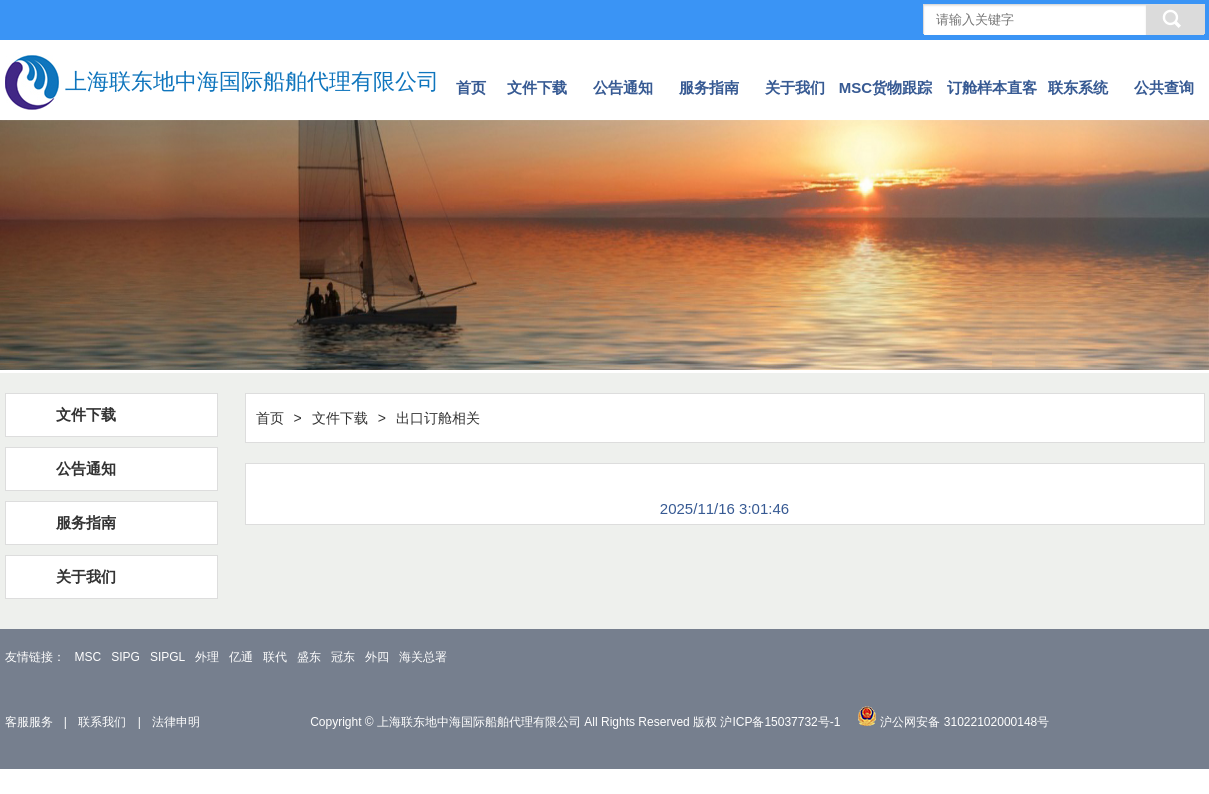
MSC (88, 657)
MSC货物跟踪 (885, 87)
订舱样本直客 (992, 87)
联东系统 (1078, 87)
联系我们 (102, 722)
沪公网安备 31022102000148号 (964, 722)
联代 (275, 657)
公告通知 (623, 87)
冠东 (343, 657)
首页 (471, 87)
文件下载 (537, 87)
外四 (377, 657)
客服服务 (29, 722)
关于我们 (795, 87)
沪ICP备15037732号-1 (780, 722)
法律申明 (176, 722)
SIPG (125, 657)
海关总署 (423, 657)
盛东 (309, 657)
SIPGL (167, 657)
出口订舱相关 (438, 418)
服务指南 (709, 87)
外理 (207, 657)
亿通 (241, 657)
